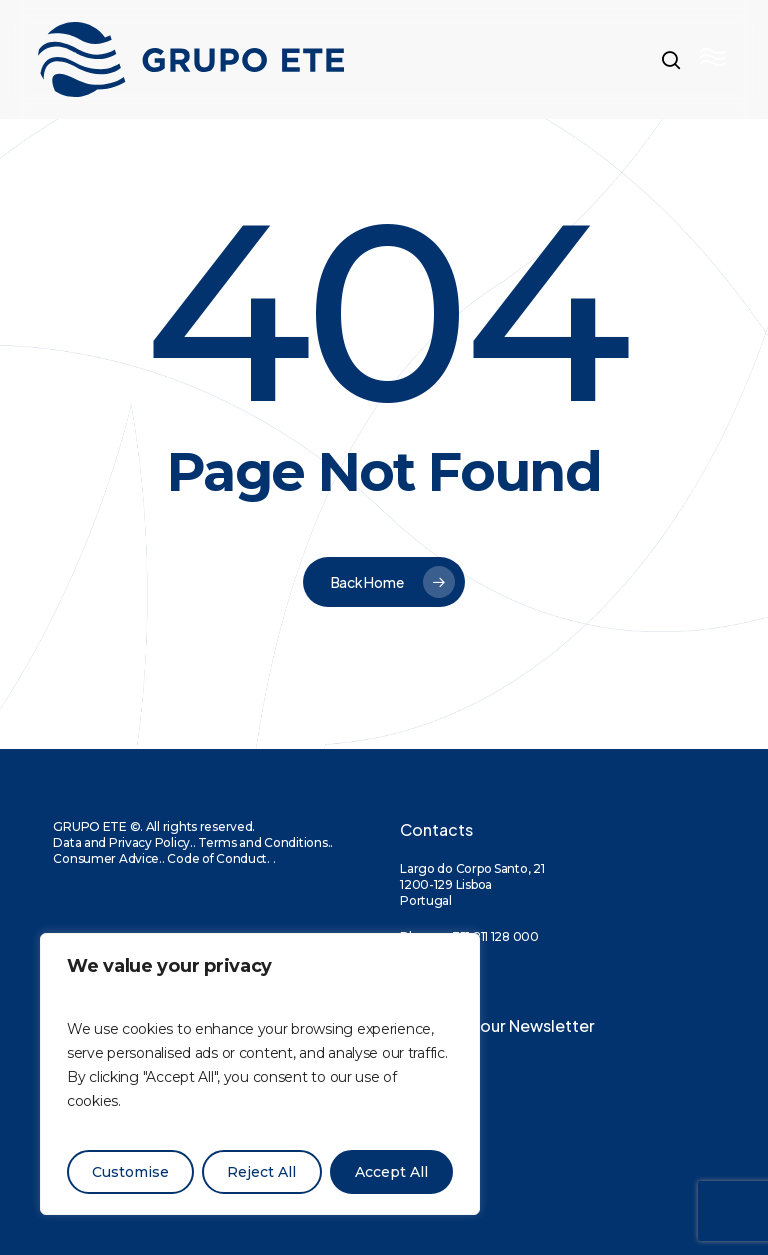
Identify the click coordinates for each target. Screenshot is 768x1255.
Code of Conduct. (219, 858)
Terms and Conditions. (264, 842)
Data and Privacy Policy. (122, 842)
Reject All (261, 1172)
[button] (715, 60)
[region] (260, 1074)
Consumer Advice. (107, 858)
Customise (130, 1172)
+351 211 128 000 (491, 936)
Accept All (391, 1172)
